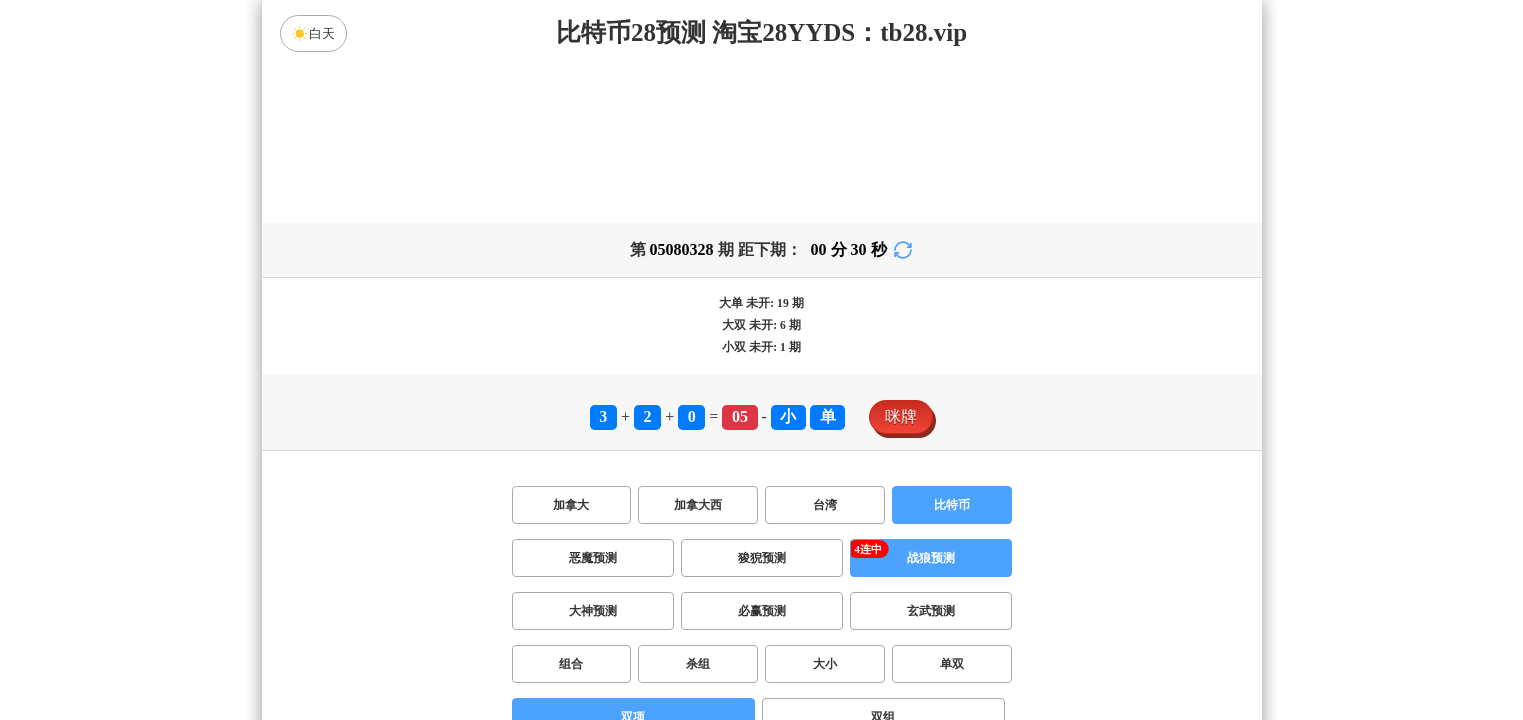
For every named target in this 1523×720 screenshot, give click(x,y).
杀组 (698, 664)
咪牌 (901, 416)
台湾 (825, 505)
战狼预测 (931, 558)
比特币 (952, 505)
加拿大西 (698, 505)
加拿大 (571, 505)
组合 (571, 664)
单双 (952, 664)
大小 (825, 664)
